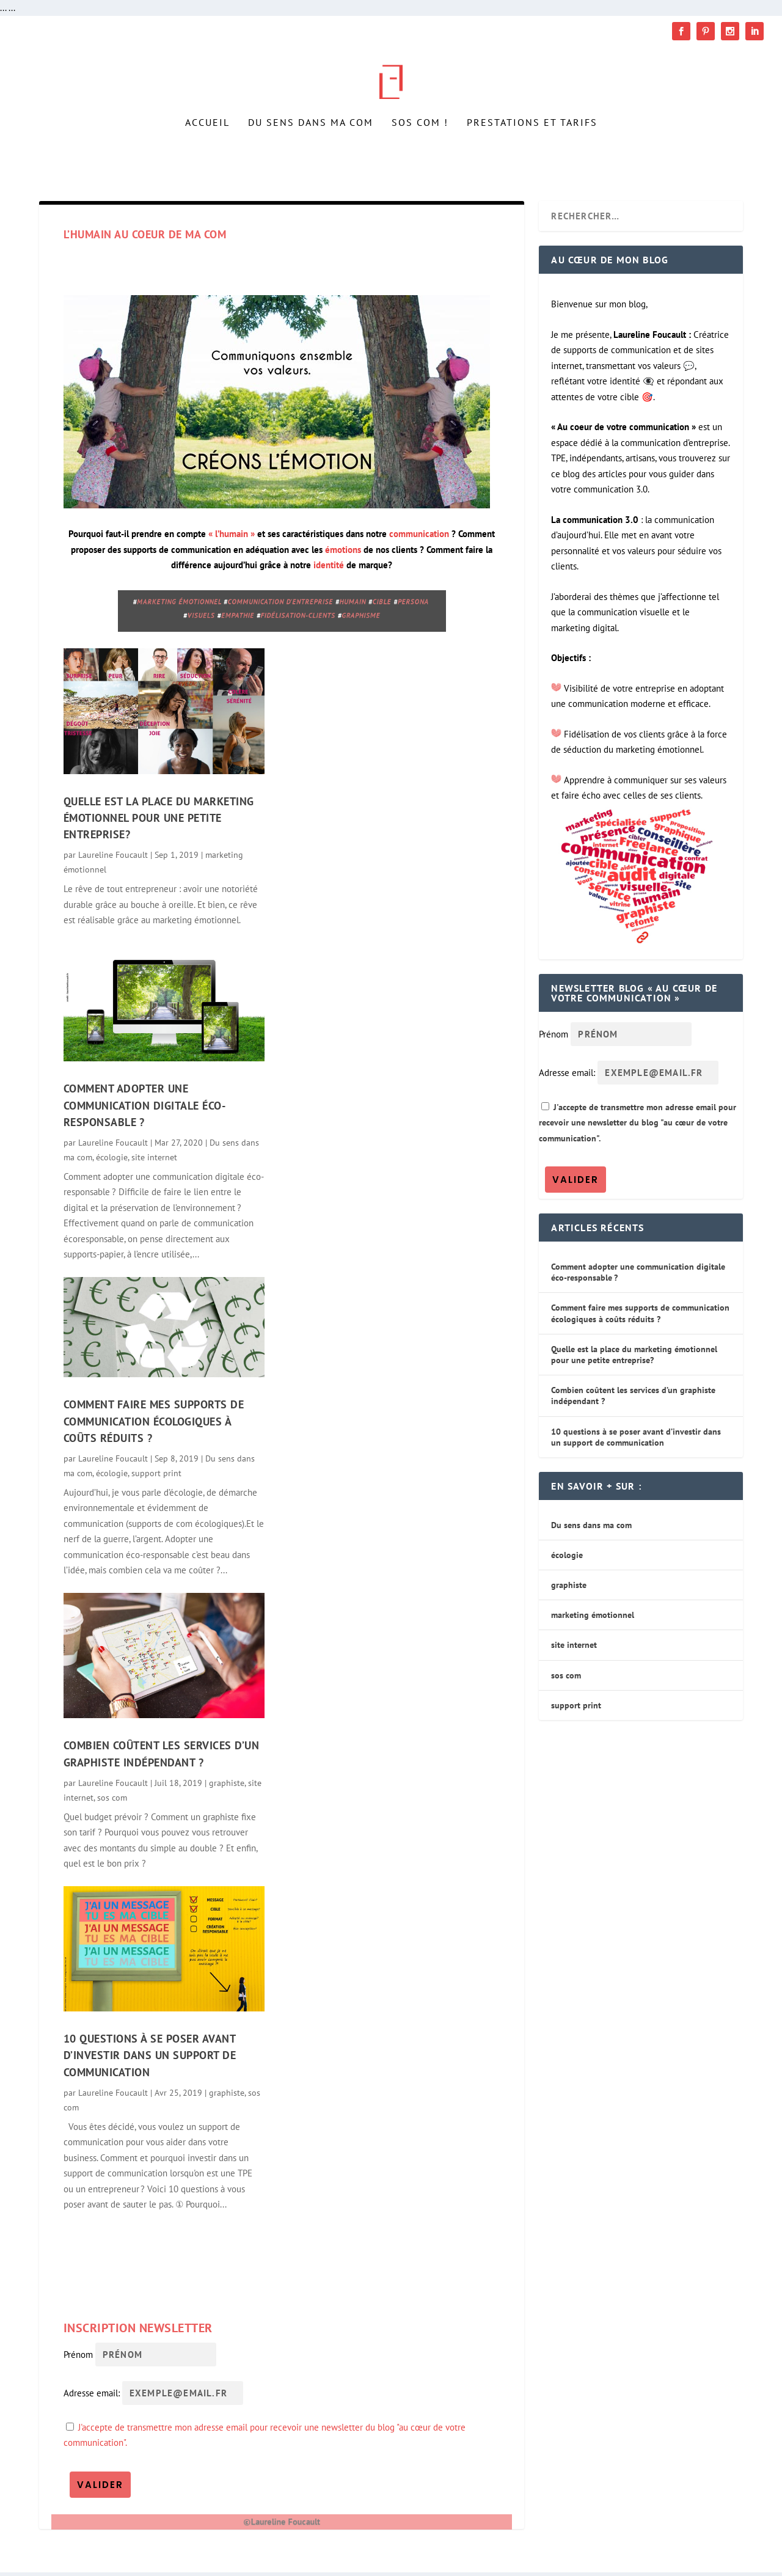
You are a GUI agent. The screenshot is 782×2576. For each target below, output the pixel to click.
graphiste (226, 1786)
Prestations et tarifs (532, 143)
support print (156, 1476)
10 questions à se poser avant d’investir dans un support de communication (150, 2059)
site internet (154, 1160)
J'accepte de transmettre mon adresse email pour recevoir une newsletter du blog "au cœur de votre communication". (637, 1126)
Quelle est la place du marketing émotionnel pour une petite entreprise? (159, 822)
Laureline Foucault (113, 859)
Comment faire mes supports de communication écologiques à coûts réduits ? (154, 1425)
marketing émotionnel (592, 1618)
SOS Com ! (420, 143)
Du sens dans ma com (310, 143)
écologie (112, 1160)
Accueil (207, 143)
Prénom (78, 2358)
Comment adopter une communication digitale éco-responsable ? (145, 1109)
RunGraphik (158, 2561)
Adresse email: (93, 2396)
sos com (112, 1801)
